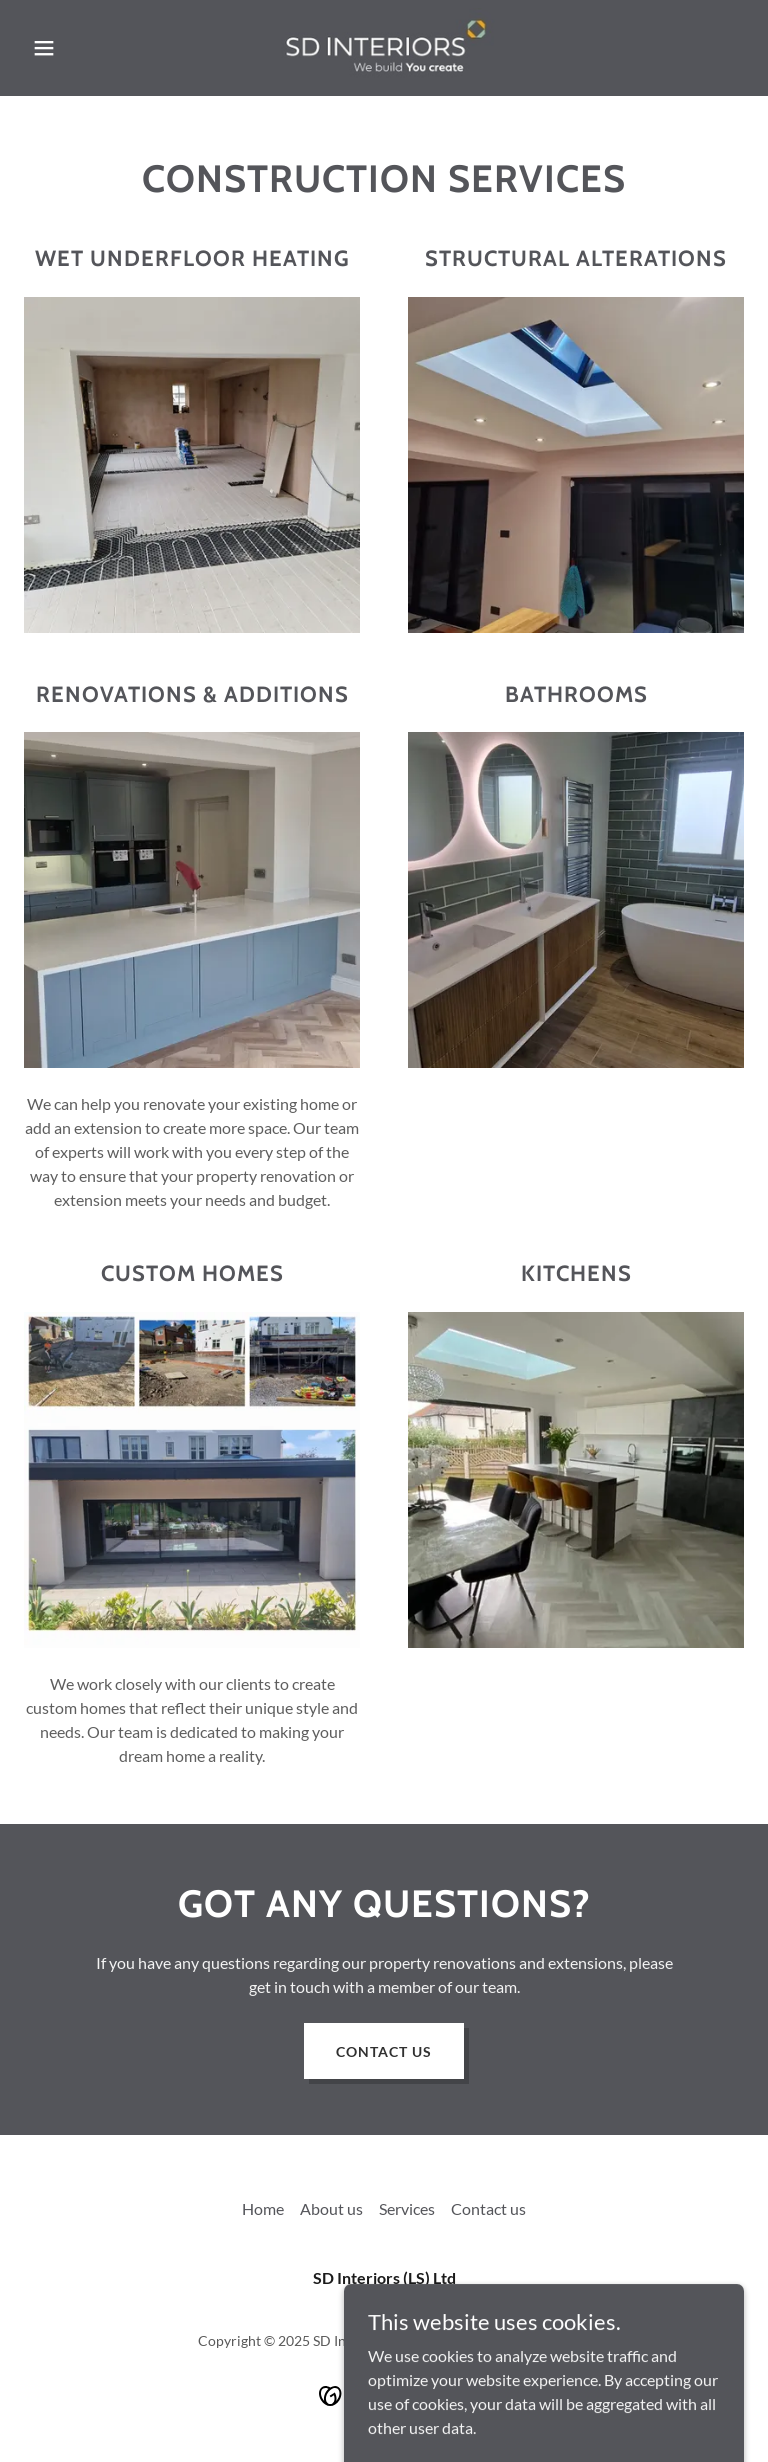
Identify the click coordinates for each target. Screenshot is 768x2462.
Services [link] (407, 2208)
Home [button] (263, 2208)
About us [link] (331, 2208)
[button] (78, 48)
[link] (383, 48)
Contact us (384, 2051)
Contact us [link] (488, 2208)
